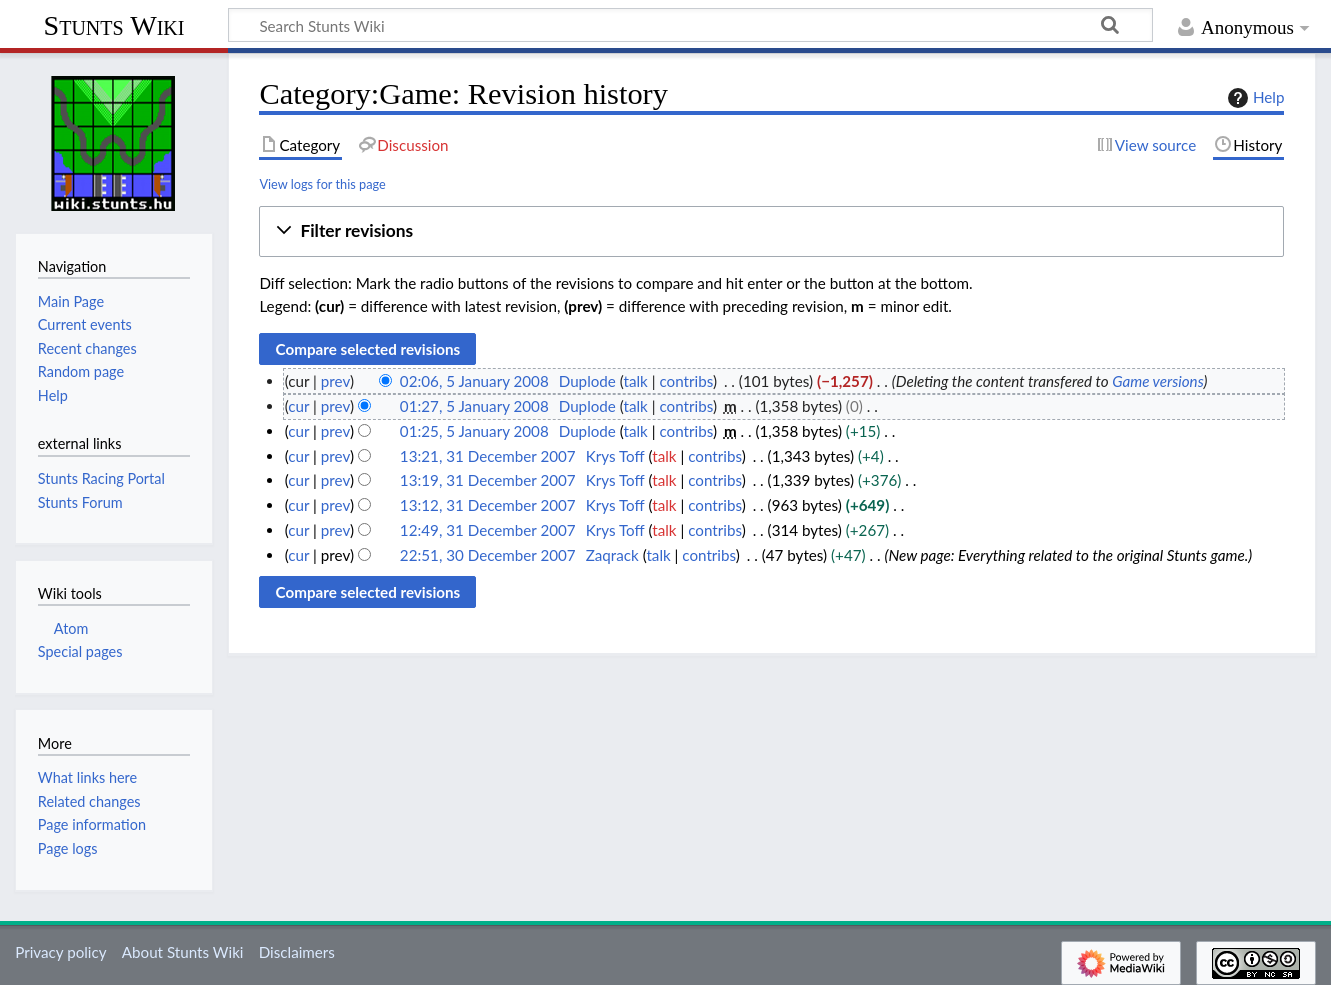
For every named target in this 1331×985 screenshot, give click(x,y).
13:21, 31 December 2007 (488, 456)
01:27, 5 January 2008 (474, 406)
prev (335, 381)
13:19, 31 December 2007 (488, 480)
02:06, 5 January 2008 (474, 381)
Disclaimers (297, 952)
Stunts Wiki (114, 25)
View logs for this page (322, 184)
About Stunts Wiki (183, 952)
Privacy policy (60, 952)
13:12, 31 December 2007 (488, 505)
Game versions (1157, 381)
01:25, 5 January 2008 (474, 431)
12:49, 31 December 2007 (488, 530)
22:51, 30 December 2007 (488, 555)
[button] (771, 231)
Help (1253, 98)
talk (636, 381)
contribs (685, 381)
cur (298, 406)
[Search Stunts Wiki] (690, 25)
